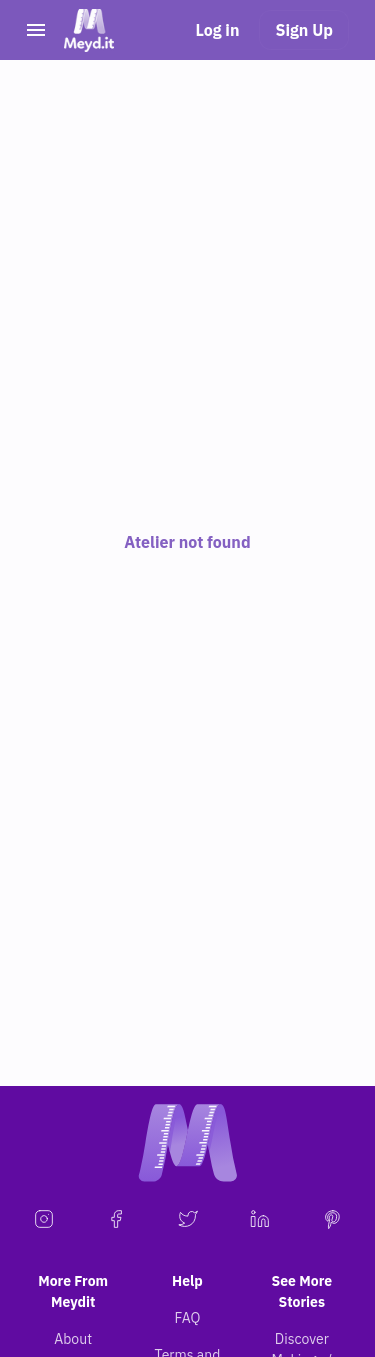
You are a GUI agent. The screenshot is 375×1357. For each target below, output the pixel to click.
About (73, 1339)
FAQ (188, 1318)
